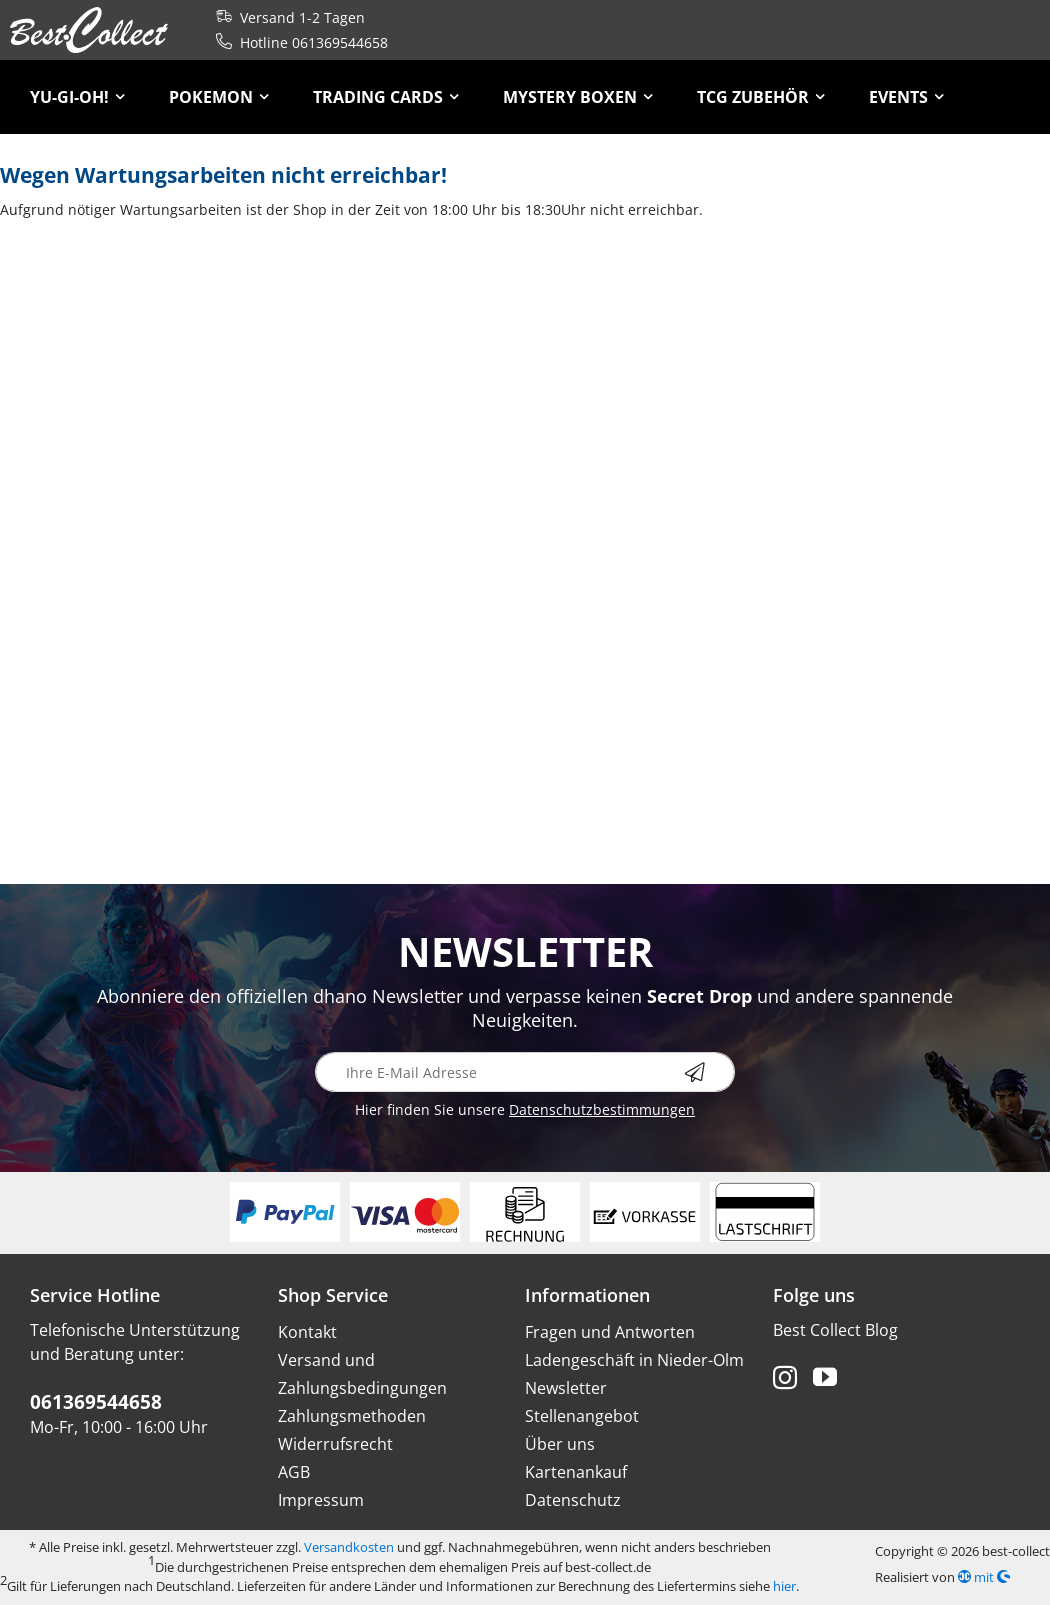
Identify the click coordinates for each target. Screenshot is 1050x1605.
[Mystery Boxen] (578, 97)
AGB (294, 1472)
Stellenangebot (582, 1416)
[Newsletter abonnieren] (710, 1072)
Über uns (560, 1444)
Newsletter (566, 1388)
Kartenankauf (576, 1472)
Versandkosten (349, 1547)
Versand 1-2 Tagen (286, 17)
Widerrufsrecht (335, 1444)
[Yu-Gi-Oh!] (77, 97)
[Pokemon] (219, 97)
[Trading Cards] (386, 97)
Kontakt (307, 1332)
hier (784, 1586)
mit (984, 1577)
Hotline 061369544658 (298, 42)
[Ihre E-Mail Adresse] (525, 1072)
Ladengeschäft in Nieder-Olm (634, 1360)
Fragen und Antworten (610, 1332)
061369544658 (96, 1402)
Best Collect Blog (835, 1330)
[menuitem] (77, 97)
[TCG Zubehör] (761, 97)
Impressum (321, 1500)
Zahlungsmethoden (352, 1416)
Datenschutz (573, 1500)
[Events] (906, 97)
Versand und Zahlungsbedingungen (362, 1374)
